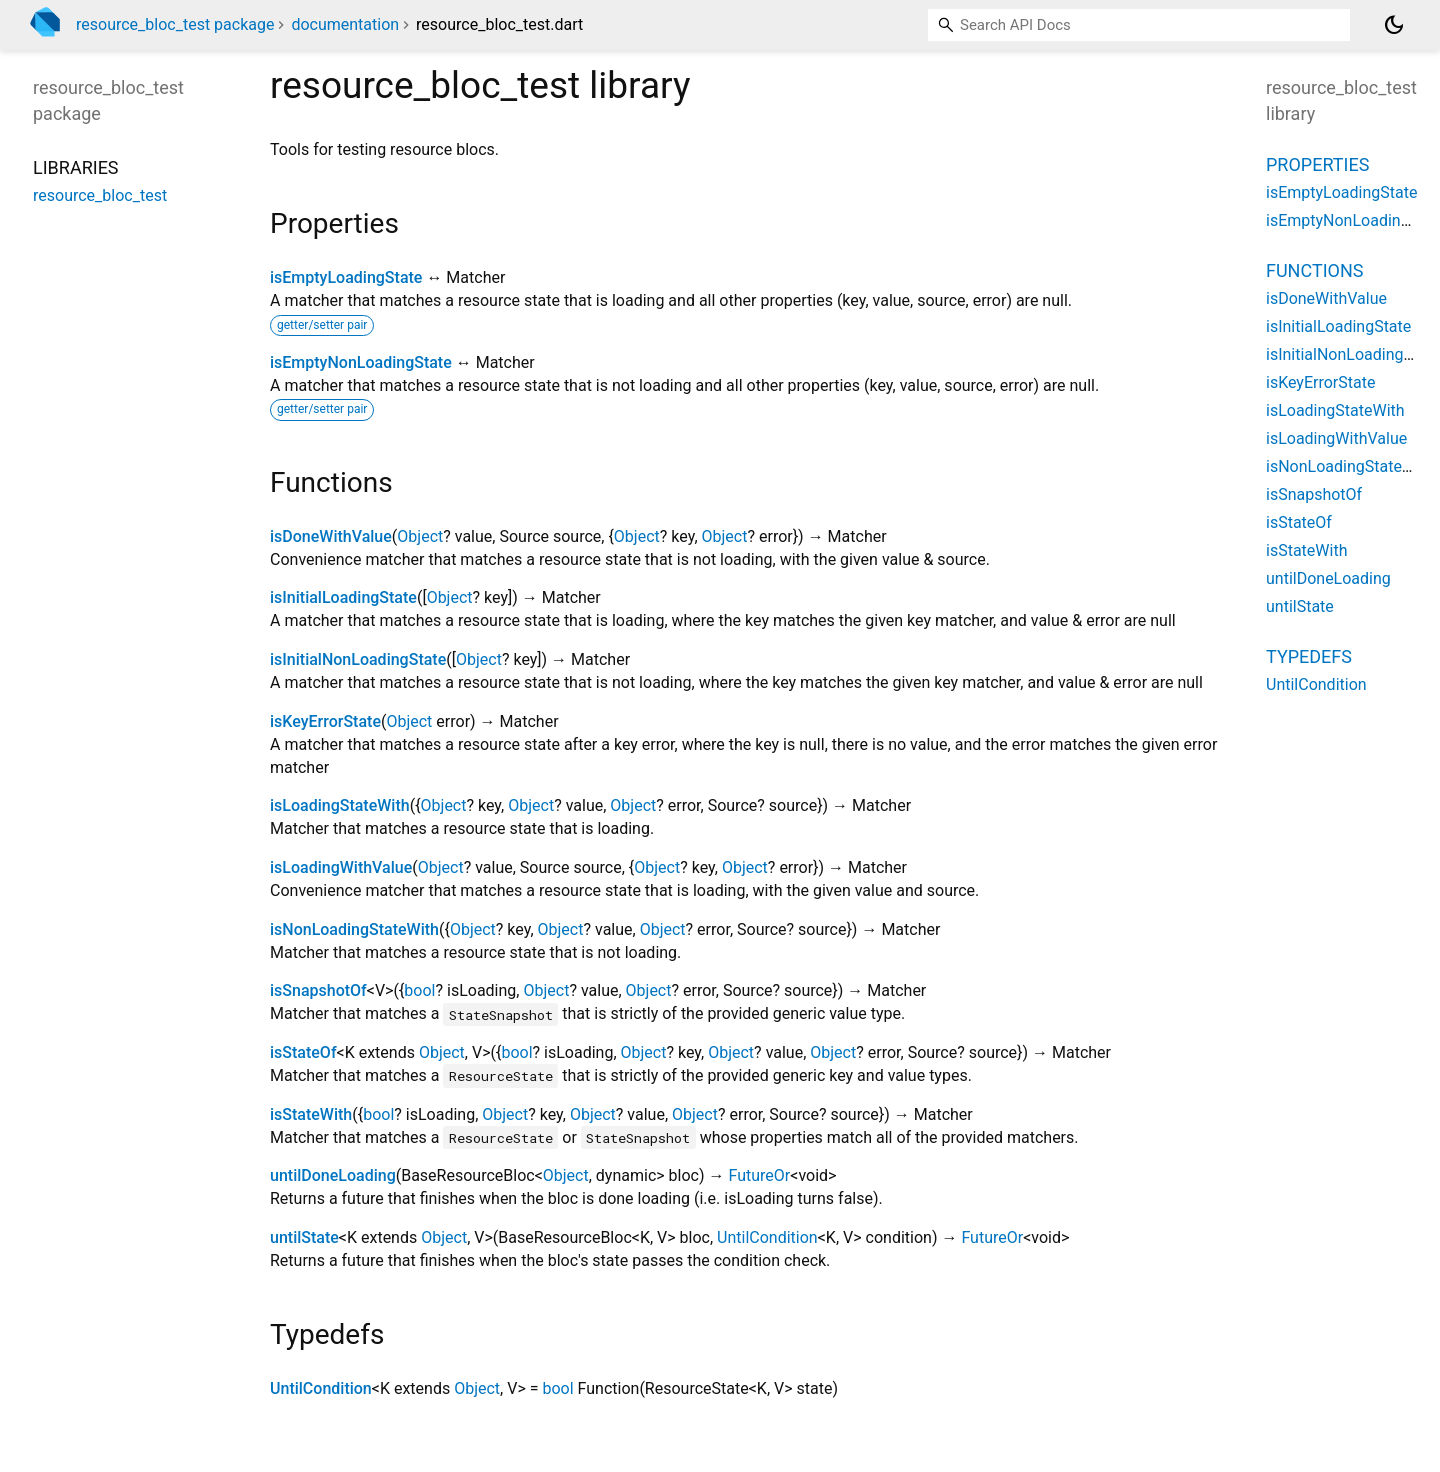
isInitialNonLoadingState (358, 659)
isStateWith (311, 1114)
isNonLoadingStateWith (354, 929)
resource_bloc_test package (175, 24)
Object (420, 536)
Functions (1314, 270)
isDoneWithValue (331, 536)
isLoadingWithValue (341, 867)
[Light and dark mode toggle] (1394, 25)
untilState (304, 1237)
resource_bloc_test (100, 195)
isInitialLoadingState (343, 597)
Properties (1317, 164)
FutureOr (760, 1175)
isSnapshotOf (318, 990)
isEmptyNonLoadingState (361, 362)
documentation (345, 24)
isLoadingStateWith (340, 805)
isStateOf (303, 1052)
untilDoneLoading (333, 1175)
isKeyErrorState (325, 721)
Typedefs (1309, 656)
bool (419, 990)
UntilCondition (767, 1237)
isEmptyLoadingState (346, 277)
